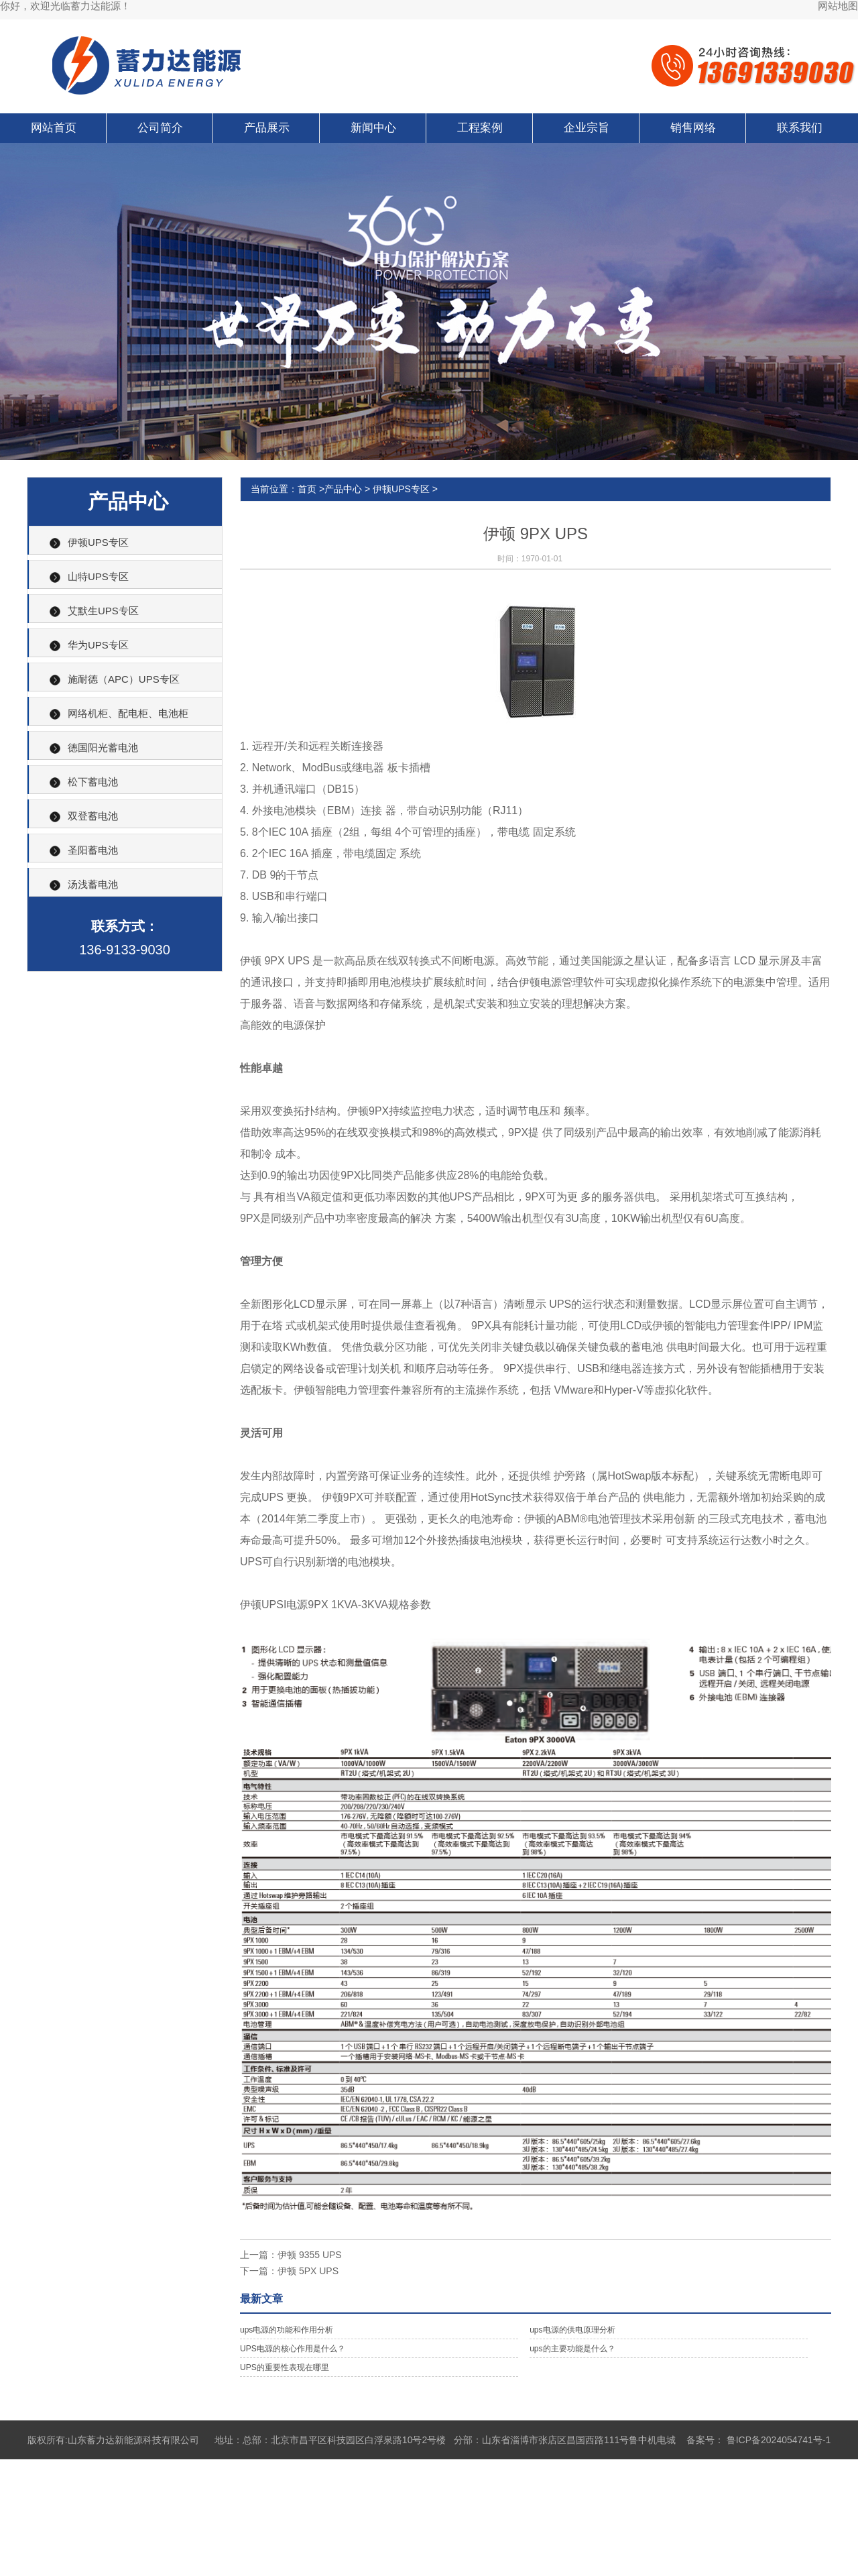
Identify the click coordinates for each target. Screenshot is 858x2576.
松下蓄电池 (93, 781)
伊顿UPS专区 (98, 542)
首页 (307, 489)
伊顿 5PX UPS (308, 2270)
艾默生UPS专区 (103, 610)
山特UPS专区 (98, 576)
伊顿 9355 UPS (310, 2254)
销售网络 (693, 127)
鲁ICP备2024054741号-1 (779, 2439)
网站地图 (838, 5)
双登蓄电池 (93, 816)
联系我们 (799, 127)
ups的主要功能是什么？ (572, 2348)
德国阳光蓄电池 (103, 747)
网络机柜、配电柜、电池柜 (128, 713)
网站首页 (53, 127)
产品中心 (343, 489)
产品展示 (267, 127)
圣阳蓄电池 (93, 850)
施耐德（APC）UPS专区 (124, 679)
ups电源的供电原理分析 (572, 2330)
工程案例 (480, 127)
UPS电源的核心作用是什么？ (292, 2348)
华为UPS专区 (98, 645)
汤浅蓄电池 (93, 884)
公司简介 (160, 127)
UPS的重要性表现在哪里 (284, 2367)
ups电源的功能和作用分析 (286, 2330)
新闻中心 (373, 127)
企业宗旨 (586, 127)
